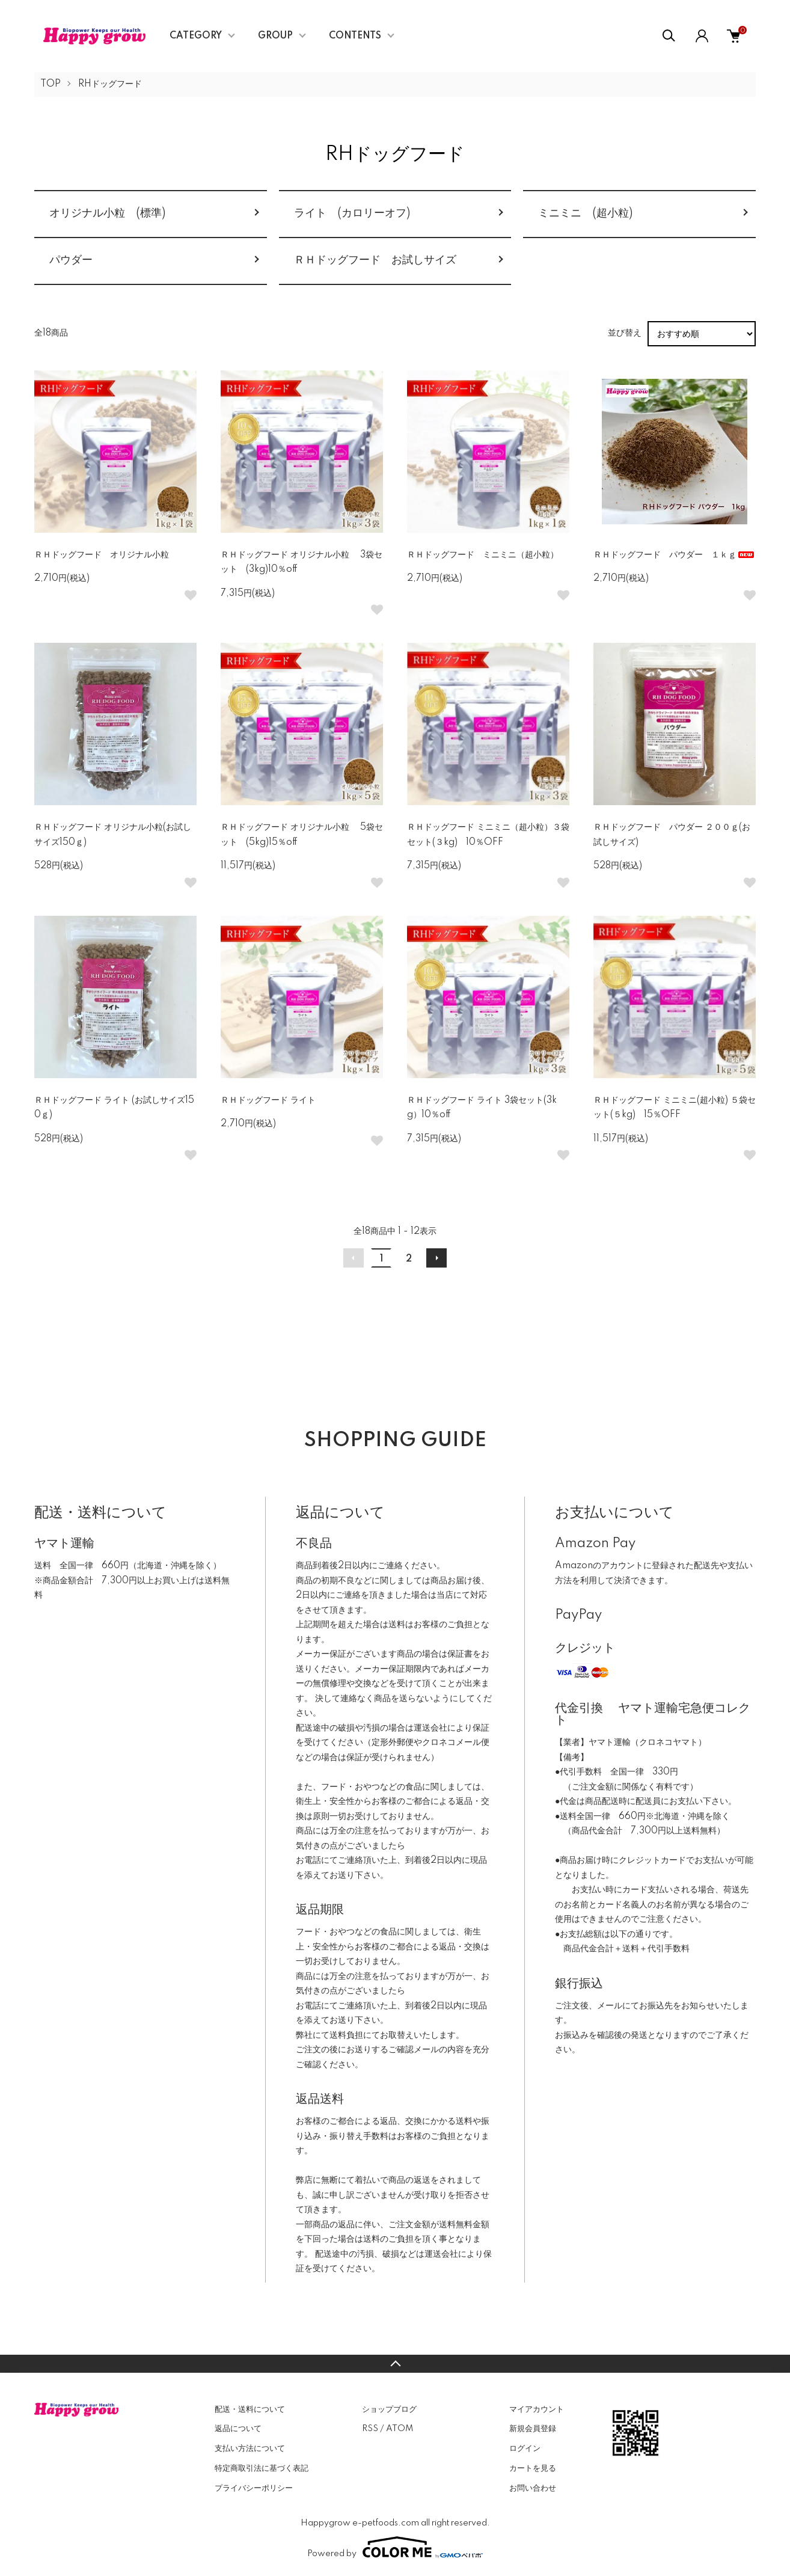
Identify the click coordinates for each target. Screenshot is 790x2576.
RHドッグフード (110, 84)
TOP (50, 84)
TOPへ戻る (395, 2364)
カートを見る (532, 2468)
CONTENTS (355, 36)
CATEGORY (196, 36)
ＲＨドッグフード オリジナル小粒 (101, 555)
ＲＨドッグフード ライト (268, 1100)
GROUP (275, 36)
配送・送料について (250, 2409)
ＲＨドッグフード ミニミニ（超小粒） (483, 555)
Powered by (395, 2547)
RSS (370, 2428)
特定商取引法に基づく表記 (261, 2468)
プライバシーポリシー (254, 2488)
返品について (238, 2428)
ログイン (524, 2448)
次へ (436, 1258)
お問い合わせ (532, 2488)
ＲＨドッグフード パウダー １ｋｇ (674, 555)
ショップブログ (389, 2409)
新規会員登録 (532, 2428)
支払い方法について (250, 2448)
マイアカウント (536, 2409)
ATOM (399, 2428)
